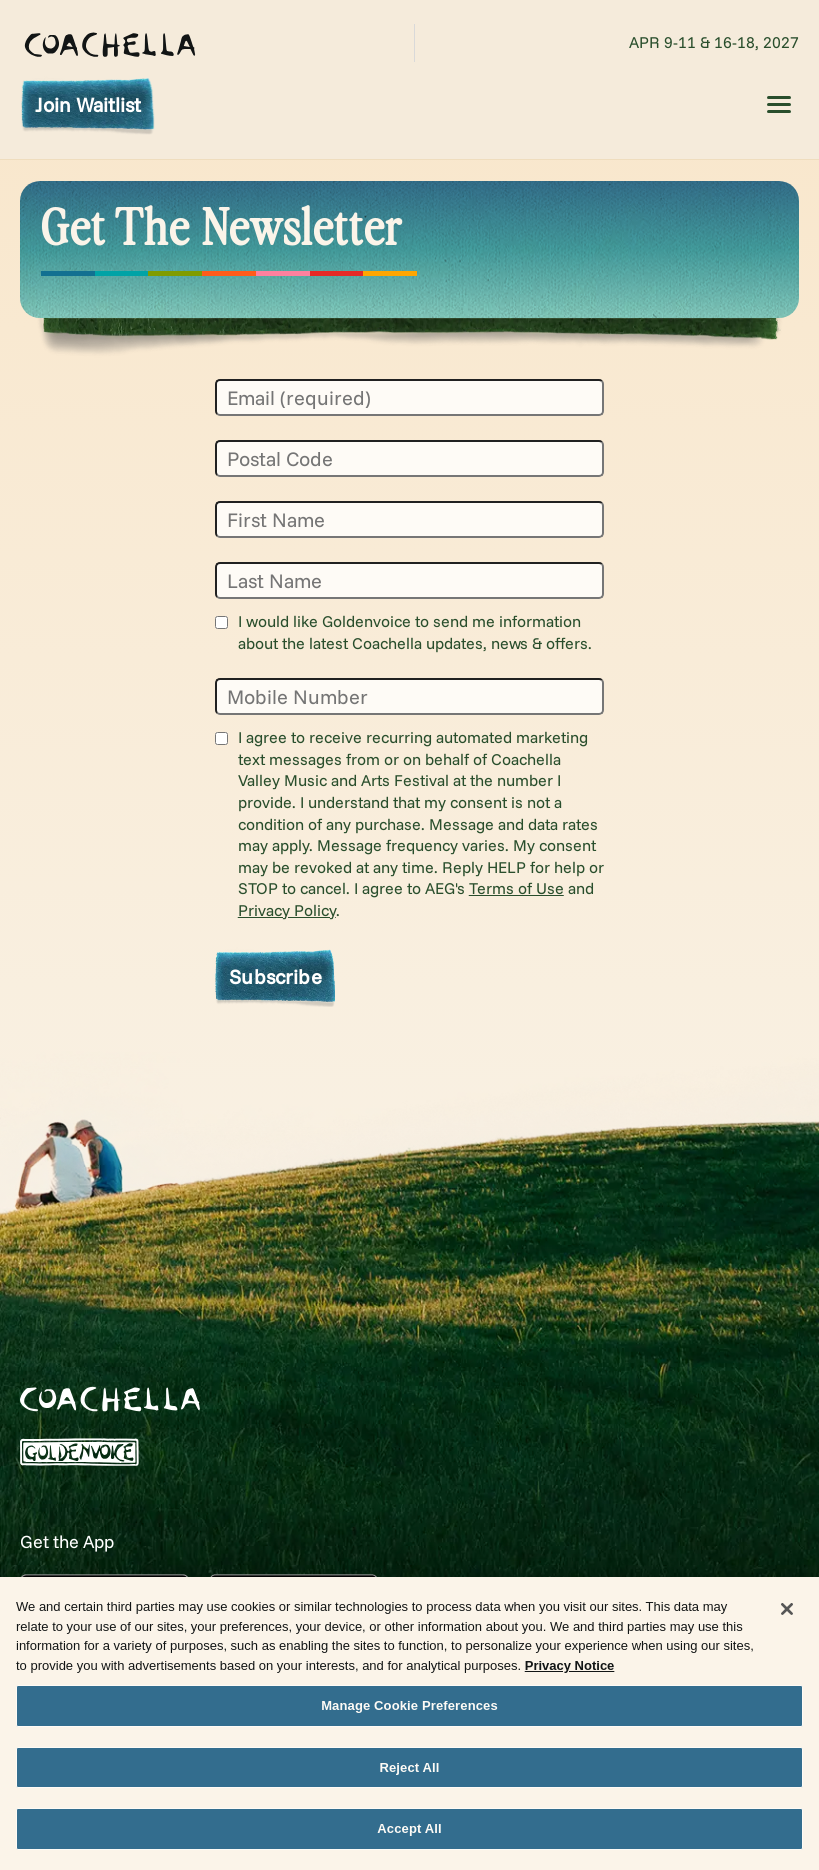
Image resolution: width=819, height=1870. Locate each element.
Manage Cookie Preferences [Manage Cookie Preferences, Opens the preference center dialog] (409, 1714)
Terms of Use (516, 888)
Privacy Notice (570, 1674)
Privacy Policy (287, 910)
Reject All (409, 1776)
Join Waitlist (88, 104)
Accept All (409, 1838)
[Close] (787, 1618)
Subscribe (275, 976)
